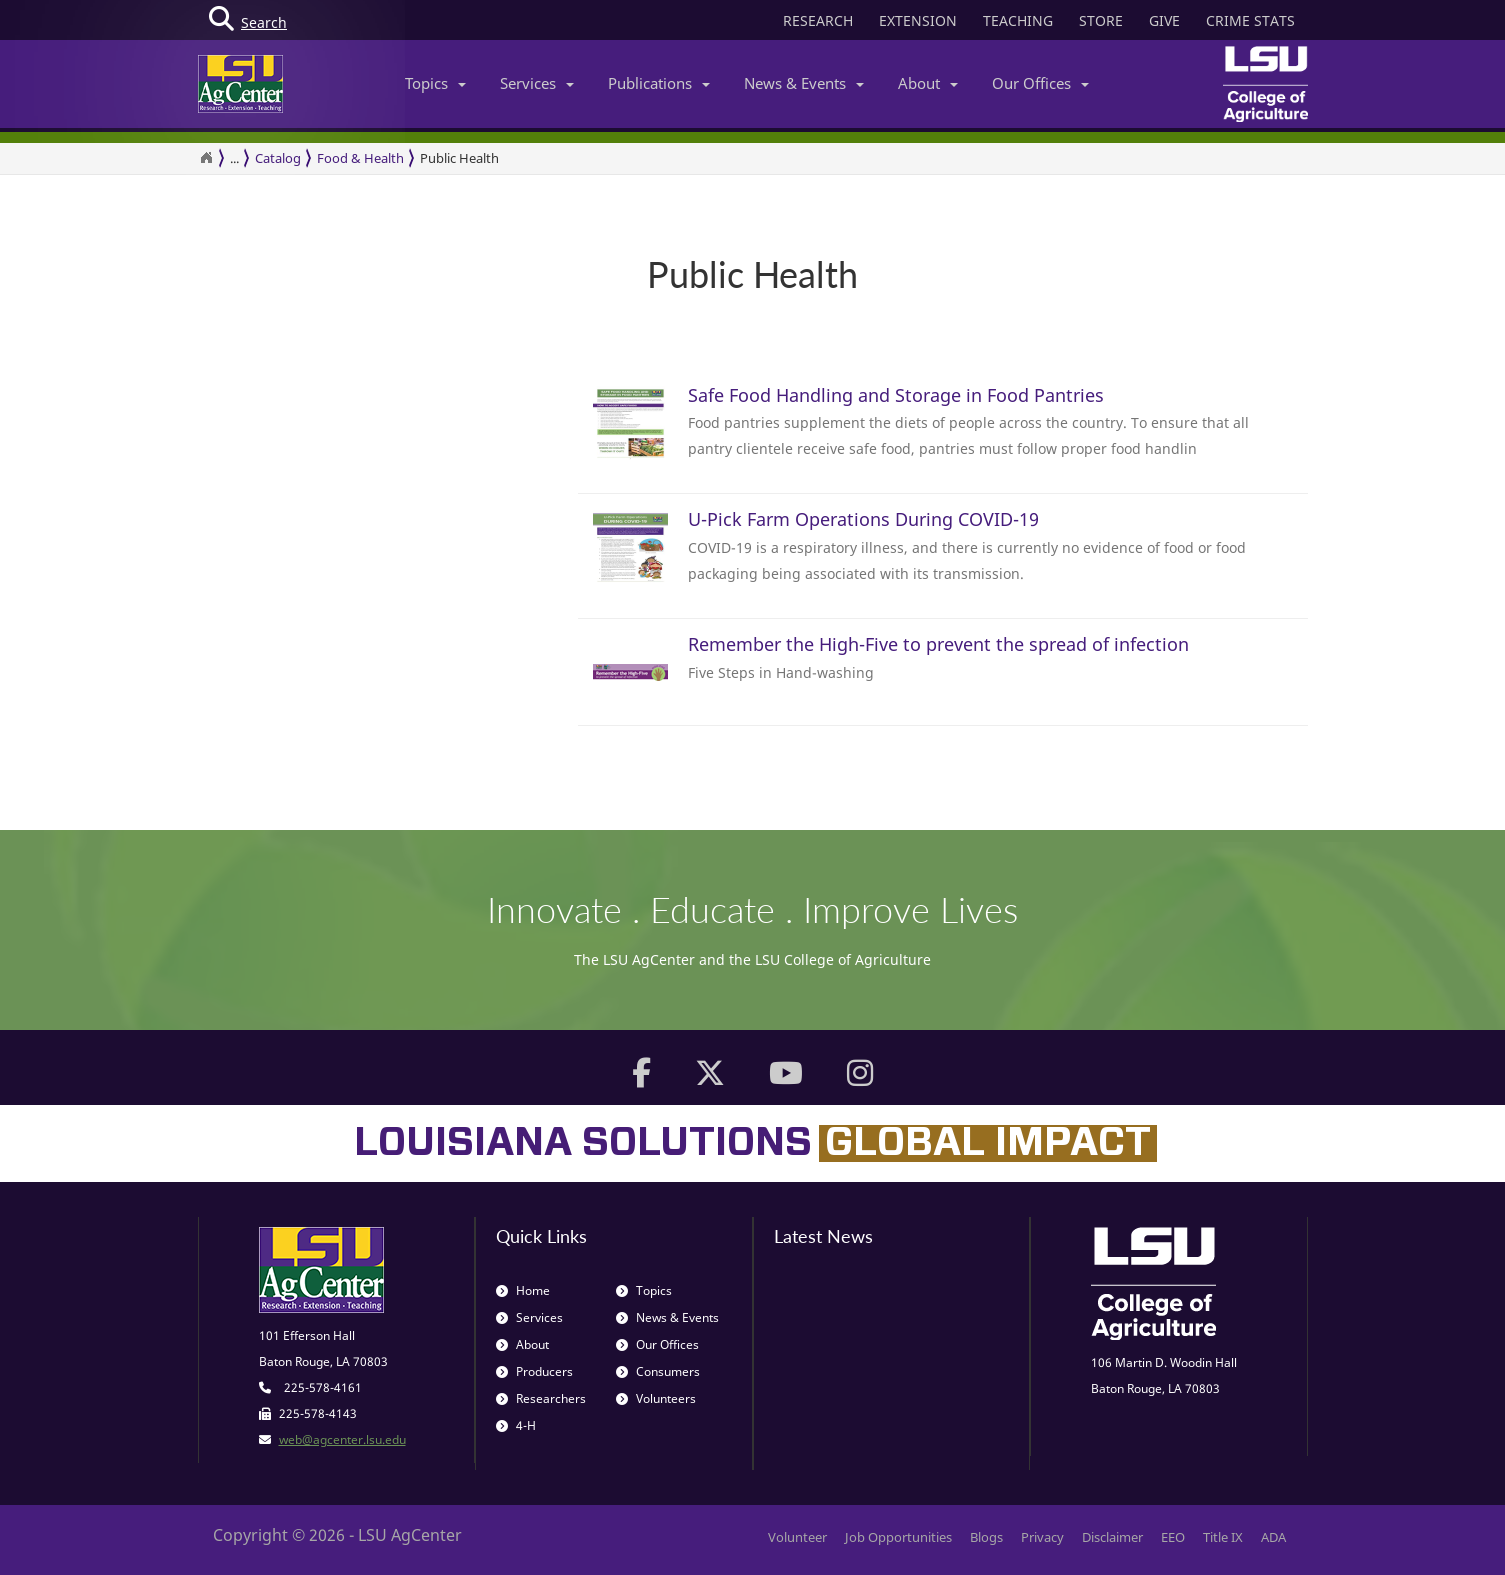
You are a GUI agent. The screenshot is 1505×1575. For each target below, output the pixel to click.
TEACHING (1018, 20)
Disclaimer (1112, 1537)
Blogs (986, 1537)
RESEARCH (818, 20)
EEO (1173, 1537)
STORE (1101, 20)
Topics (435, 83)
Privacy (1042, 1537)
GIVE (1164, 20)
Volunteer (797, 1537)
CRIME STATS (1250, 20)
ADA (1273, 1537)
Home (523, 1290)
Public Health (459, 158)
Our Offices (1040, 83)
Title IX (1223, 1537)
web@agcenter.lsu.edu (342, 1439)
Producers (534, 1371)
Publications (659, 83)
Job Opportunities (898, 1537)
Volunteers (656, 1398)
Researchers (541, 1398)
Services (537, 83)
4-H (516, 1425)
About (928, 83)
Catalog (278, 158)
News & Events (804, 83)
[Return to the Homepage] (206, 158)
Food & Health (360, 158)
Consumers (658, 1371)
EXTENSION (918, 20)
